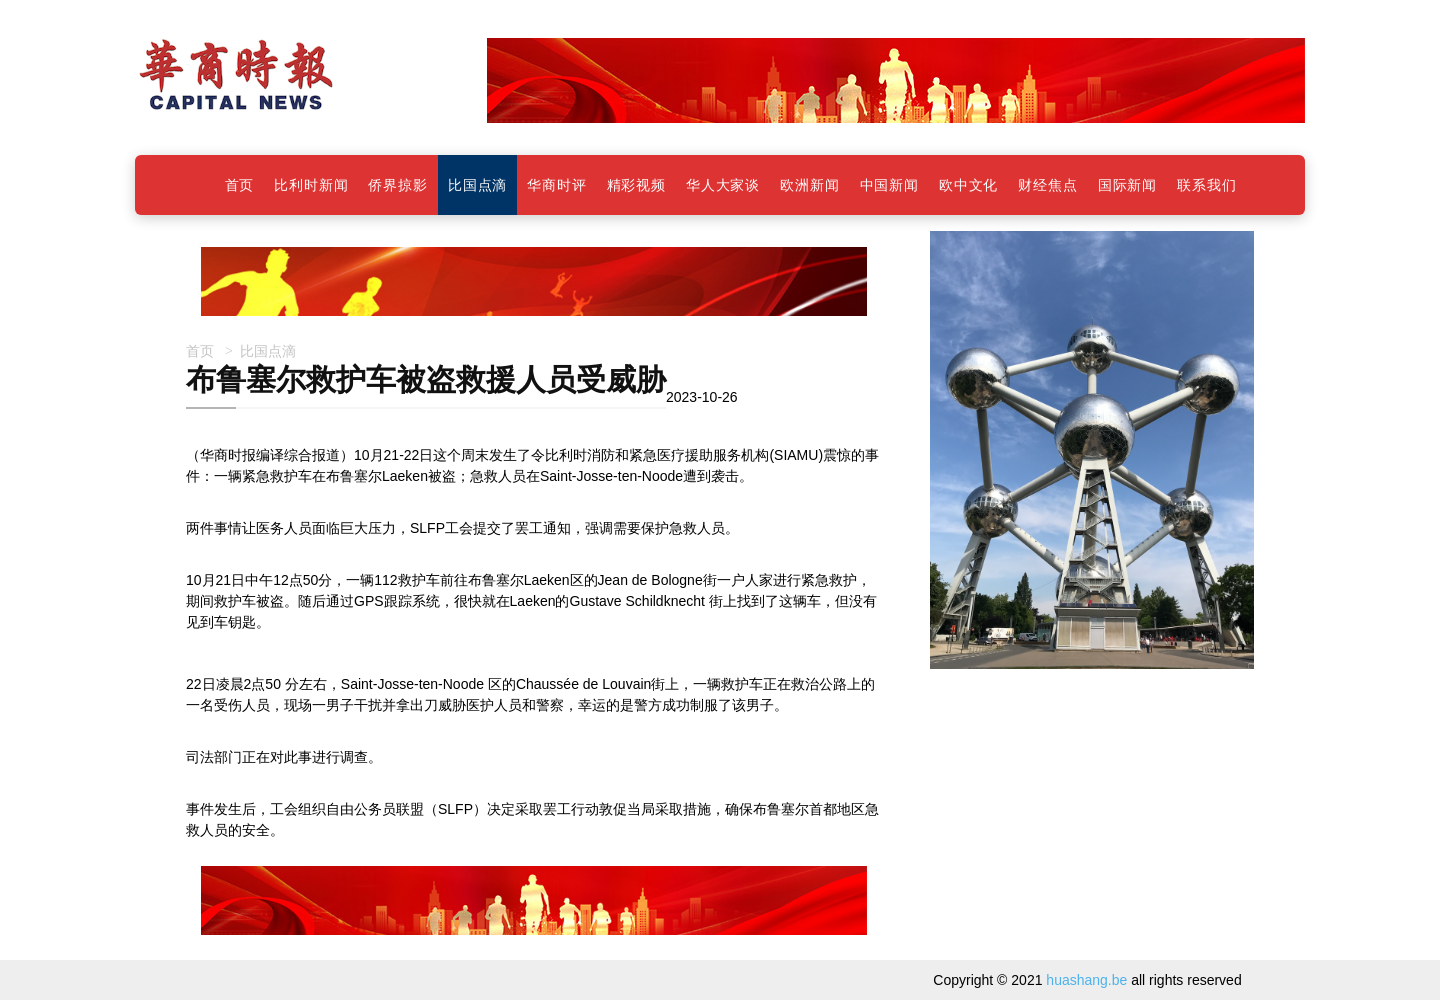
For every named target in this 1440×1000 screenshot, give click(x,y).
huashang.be (1086, 980)
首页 (200, 350)
